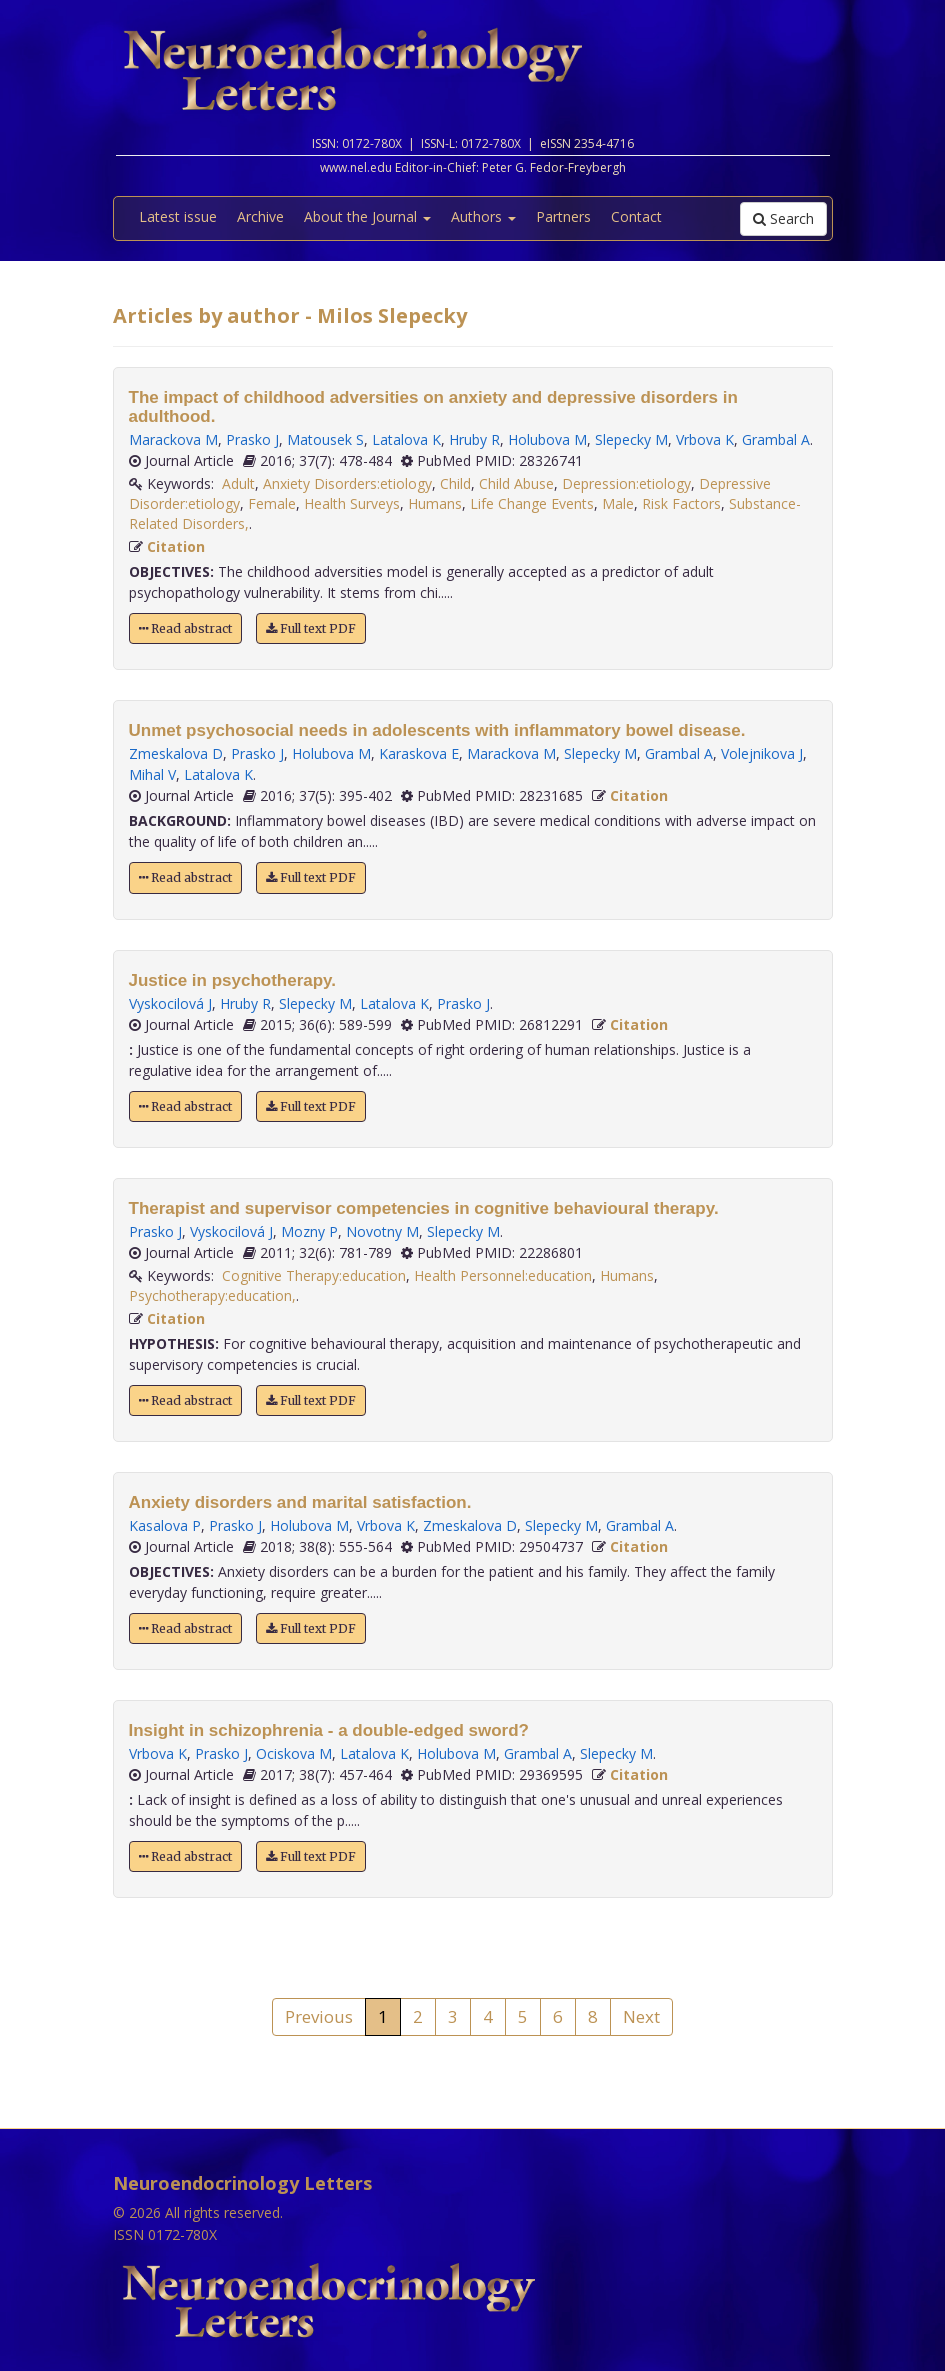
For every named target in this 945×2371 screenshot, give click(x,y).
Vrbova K (705, 439)
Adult (238, 483)
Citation (176, 546)
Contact (636, 216)
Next (641, 2016)
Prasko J (252, 439)
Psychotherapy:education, (212, 1295)
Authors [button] (483, 216)
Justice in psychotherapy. (233, 980)
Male (618, 503)
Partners (563, 216)
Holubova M (547, 439)
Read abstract (185, 628)
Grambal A (776, 439)
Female (272, 503)
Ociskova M (294, 1753)
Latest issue (178, 216)
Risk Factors (681, 503)
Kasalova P (165, 1525)
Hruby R (474, 439)
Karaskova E (419, 753)
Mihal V (152, 774)
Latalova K (406, 439)
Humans (435, 503)
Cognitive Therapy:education (314, 1275)
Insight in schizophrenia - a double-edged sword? (329, 1730)
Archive (260, 216)
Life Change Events (532, 503)
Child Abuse (516, 483)
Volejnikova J (762, 753)
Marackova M (173, 439)
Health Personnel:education (503, 1275)
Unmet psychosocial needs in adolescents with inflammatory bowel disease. (437, 730)
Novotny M (382, 1231)
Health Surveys (352, 503)
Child (455, 483)
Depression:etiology (626, 483)
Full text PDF (311, 628)
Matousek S (325, 439)
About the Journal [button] (367, 216)
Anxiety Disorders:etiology (347, 483)
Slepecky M (631, 439)
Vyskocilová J (170, 1003)
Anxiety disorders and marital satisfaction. (300, 1502)
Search (783, 218)
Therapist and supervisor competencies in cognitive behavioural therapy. (424, 1208)
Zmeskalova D (176, 753)
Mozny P (309, 1231)
